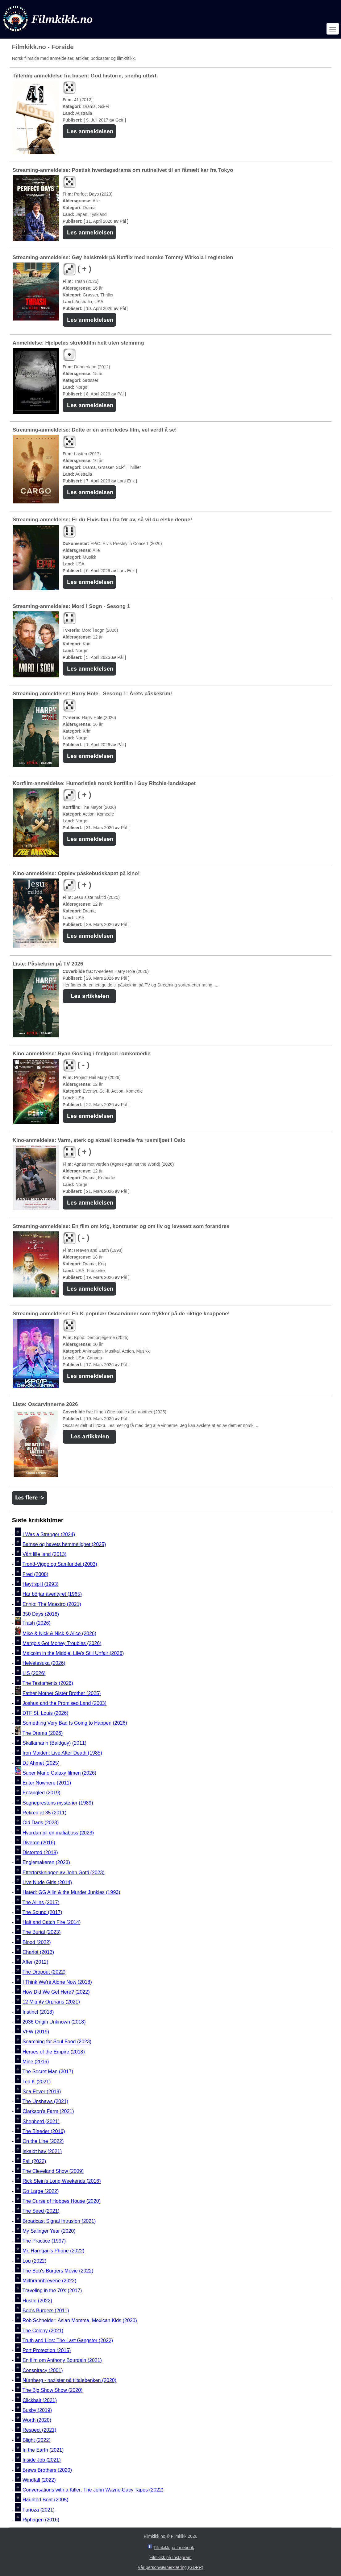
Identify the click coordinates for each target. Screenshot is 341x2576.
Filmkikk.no (154, 2536)
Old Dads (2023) (41, 1823)
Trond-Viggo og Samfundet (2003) (60, 1564)
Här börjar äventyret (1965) (52, 1594)
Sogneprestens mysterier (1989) (58, 1802)
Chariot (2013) (38, 1952)
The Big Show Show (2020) (53, 2390)
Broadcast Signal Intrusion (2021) (59, 2221)
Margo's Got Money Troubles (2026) (62, 1643)
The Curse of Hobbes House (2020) (62, 2201)
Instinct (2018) (38, 2012)
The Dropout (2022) (44, 1972)
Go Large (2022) (41, 2191)
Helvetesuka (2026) (44, 1663)
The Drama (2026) (43, 1733)
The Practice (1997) (44, 2240)
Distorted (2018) (40, 1852)
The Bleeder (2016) (44, 2131)
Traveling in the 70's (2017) (52, 2290)
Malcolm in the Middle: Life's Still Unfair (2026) (73, 1653)
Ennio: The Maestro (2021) (52, 1604)
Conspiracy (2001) (43, 2370)
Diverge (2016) (39, 1842)
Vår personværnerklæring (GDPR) (170, 2567)
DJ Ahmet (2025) (41, 1763)
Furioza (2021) (39, 2509)
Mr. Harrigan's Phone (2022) (53, 2251)
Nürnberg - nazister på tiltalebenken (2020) (69, 2380)
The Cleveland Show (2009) (53, 2171)
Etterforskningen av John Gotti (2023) (64, 1872)
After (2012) (35, 1962)
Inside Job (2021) (42, 2460)
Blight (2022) (37, 2440)
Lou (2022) (34, 2261)
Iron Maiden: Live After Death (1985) (62, 1753)
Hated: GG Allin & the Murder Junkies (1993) (71, 1892)
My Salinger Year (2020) (49, 2231)
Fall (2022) (34, 2161)
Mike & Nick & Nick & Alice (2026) (59, 1633)
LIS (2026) (34, 1673)
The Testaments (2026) (48, 1683)
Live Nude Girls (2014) (47, 1882)
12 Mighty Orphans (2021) (51, 2002)
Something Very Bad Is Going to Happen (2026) (75, 1723)
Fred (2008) (35, 1574)
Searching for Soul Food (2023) (57, 2042)
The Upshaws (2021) (46, 2101)
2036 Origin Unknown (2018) (54, 2021)
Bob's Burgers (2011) (46, 2310)
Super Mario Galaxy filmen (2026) (59, 1773)
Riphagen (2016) (41, 2519)
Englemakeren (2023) (46, 1862)
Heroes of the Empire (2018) (54, 2051)
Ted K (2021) (37, 2081)
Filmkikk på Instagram (170, 2557)
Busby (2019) (37, 2410)
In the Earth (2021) (43, 2450)
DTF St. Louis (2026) (46, 1713)
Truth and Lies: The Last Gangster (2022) (68, 2340)
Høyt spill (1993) (40, 1584)
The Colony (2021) (43, 2330)
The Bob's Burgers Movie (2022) (58, 2270)
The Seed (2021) (41, 2211)
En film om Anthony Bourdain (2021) (62, 2360)
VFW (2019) (36, 2031)
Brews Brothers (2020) (47, 2470)
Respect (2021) (39, 2430)
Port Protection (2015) (47, 2350)
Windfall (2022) (39, 2480)
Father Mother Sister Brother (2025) (62, 1693)
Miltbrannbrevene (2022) (49, 2280)
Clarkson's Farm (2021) (48, 2111)
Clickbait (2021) (40, 2400)
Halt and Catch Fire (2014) (52, 1922)
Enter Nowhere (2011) (47, 1782)
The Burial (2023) (42, 1932)
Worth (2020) (37, 2420)
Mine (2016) (36, 2061)
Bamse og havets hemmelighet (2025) (64, 1544)
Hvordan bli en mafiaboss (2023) (58, 1832)
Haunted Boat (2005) (46, 2500)
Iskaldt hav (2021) (42, 2151)
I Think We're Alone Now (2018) (57, 1982)
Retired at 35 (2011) (44, 1812)
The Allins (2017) (41, 1902)
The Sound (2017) (42, 1912)
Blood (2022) (37, 1942)
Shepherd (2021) (41, 2121)
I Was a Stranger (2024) (49, 1534)
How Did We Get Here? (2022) (56, 1992)
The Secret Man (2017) (48, 2071)
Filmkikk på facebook (174, 2547)
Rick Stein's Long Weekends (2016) (62, 2181)
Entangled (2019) (41, 1793)
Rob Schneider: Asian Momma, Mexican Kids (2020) (80, 2320)
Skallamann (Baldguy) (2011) (54, 1743)
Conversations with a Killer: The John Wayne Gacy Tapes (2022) (93, 2489)
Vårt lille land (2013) (44, 1554)
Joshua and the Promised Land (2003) (64, 1703)
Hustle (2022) (37, 2300)
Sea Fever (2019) (42, 2091)
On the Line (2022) (43, 2141)
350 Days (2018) (41, 1614)
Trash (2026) (37, 1623)
